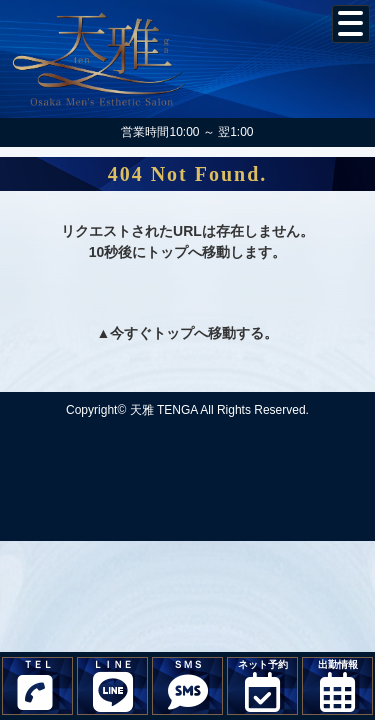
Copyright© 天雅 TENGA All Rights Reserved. (187, 410)
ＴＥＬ (35, 686)
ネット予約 (262, 685)
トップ (173, 333)
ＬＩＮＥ (112, 685)
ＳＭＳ (187, 685)
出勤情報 (337, 685)
